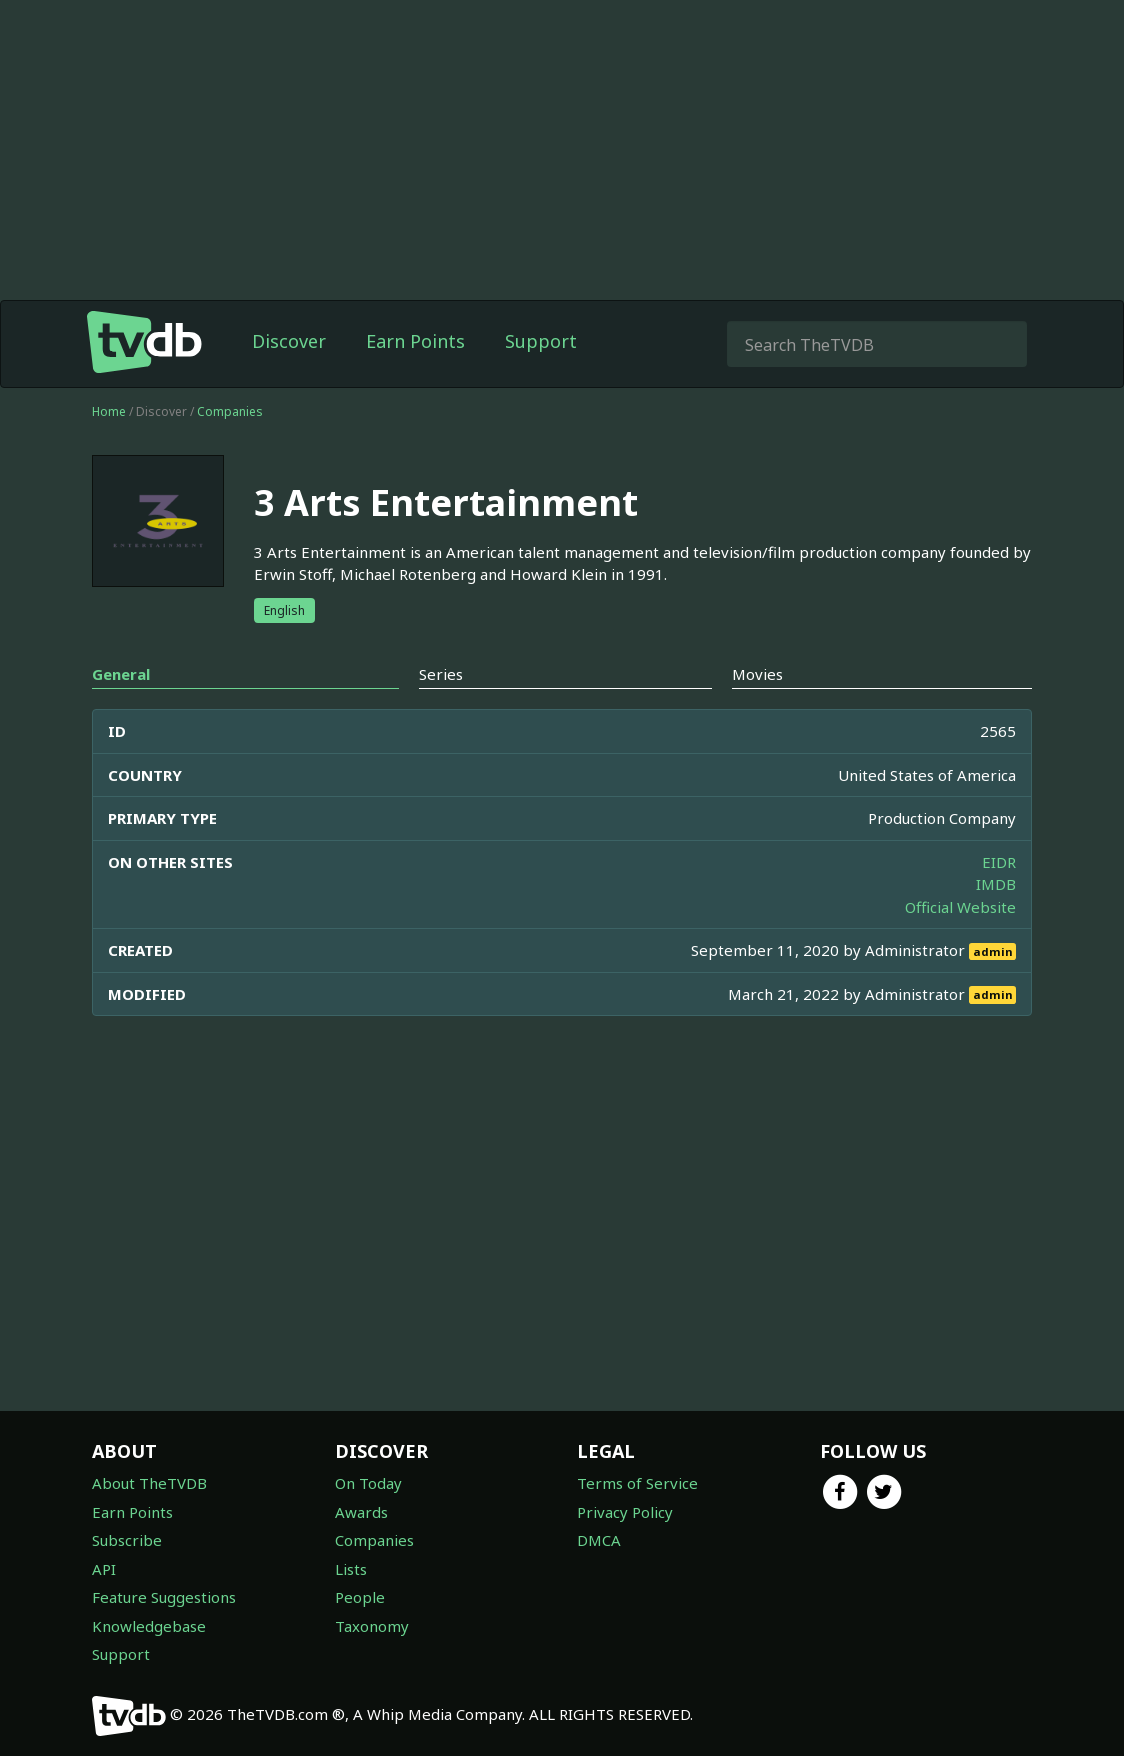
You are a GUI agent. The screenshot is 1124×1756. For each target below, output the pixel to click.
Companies (230, 411)
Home (109, 411)
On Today (368, 1483)
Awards (361, 1512)
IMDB (996, 884)
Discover (289, 341)
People (360, 1597)
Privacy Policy (625, 1512)
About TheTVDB (149, 1483)
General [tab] (121, 674)
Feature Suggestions (164, 1597)
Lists (351, 1569)
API (104, 1569)
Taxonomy (372, 1626)
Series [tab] (441, 674)
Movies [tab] (757, 674)
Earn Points (415, 341)
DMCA (599, 1540)
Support (541, 341)
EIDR (999, 862)
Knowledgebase (149, 1626)
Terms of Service (637, 1483)
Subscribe (127, 1540)
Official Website (960, 907)
